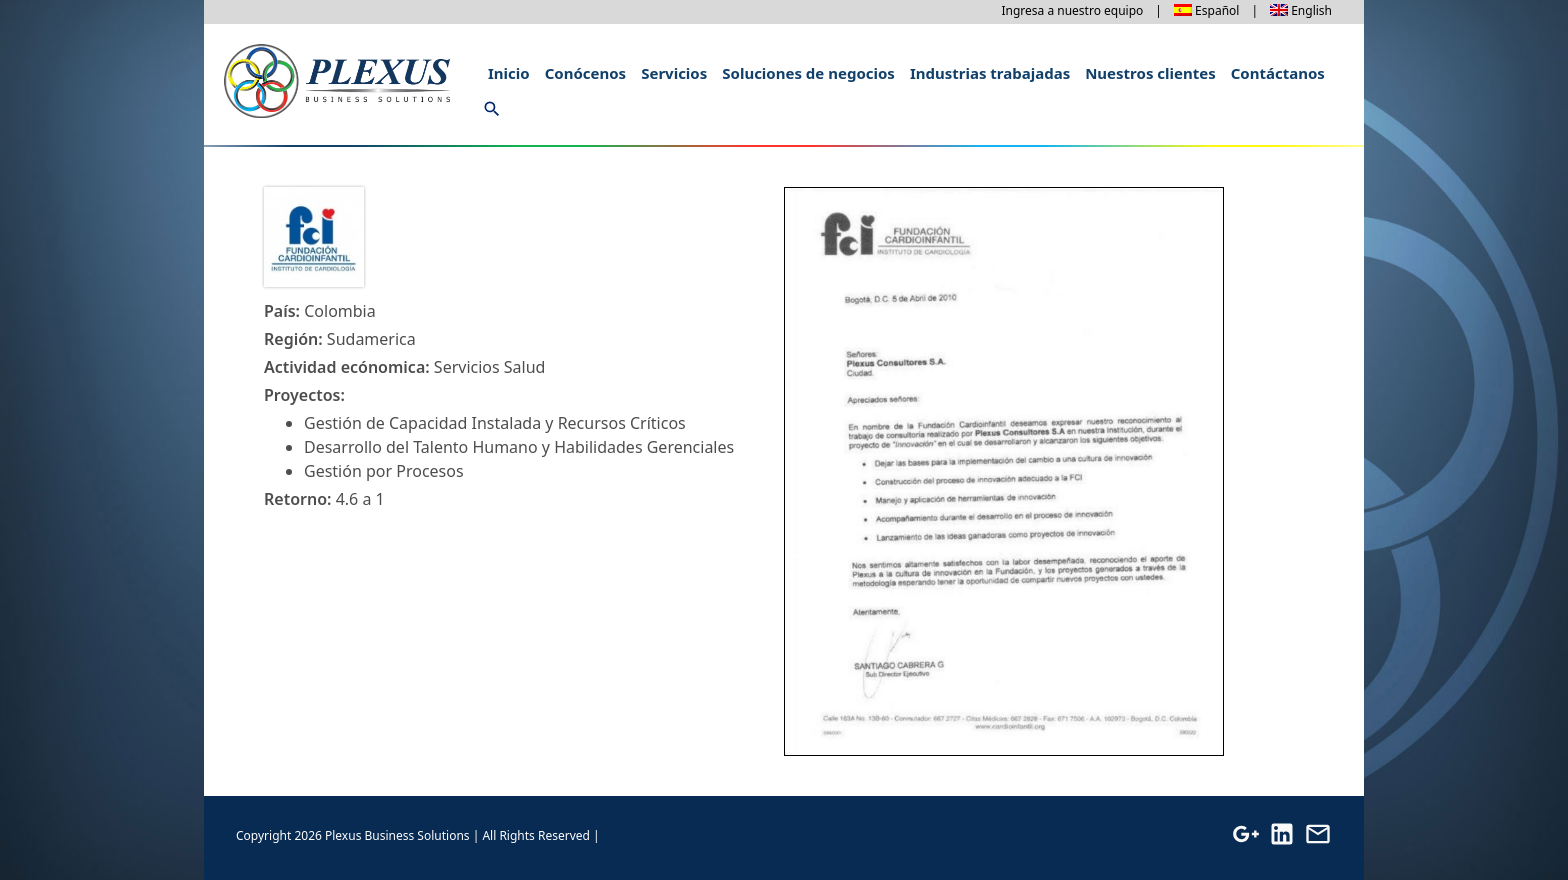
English (1311, 10)
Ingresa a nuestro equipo (1072, 10)
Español (1217, 10)
